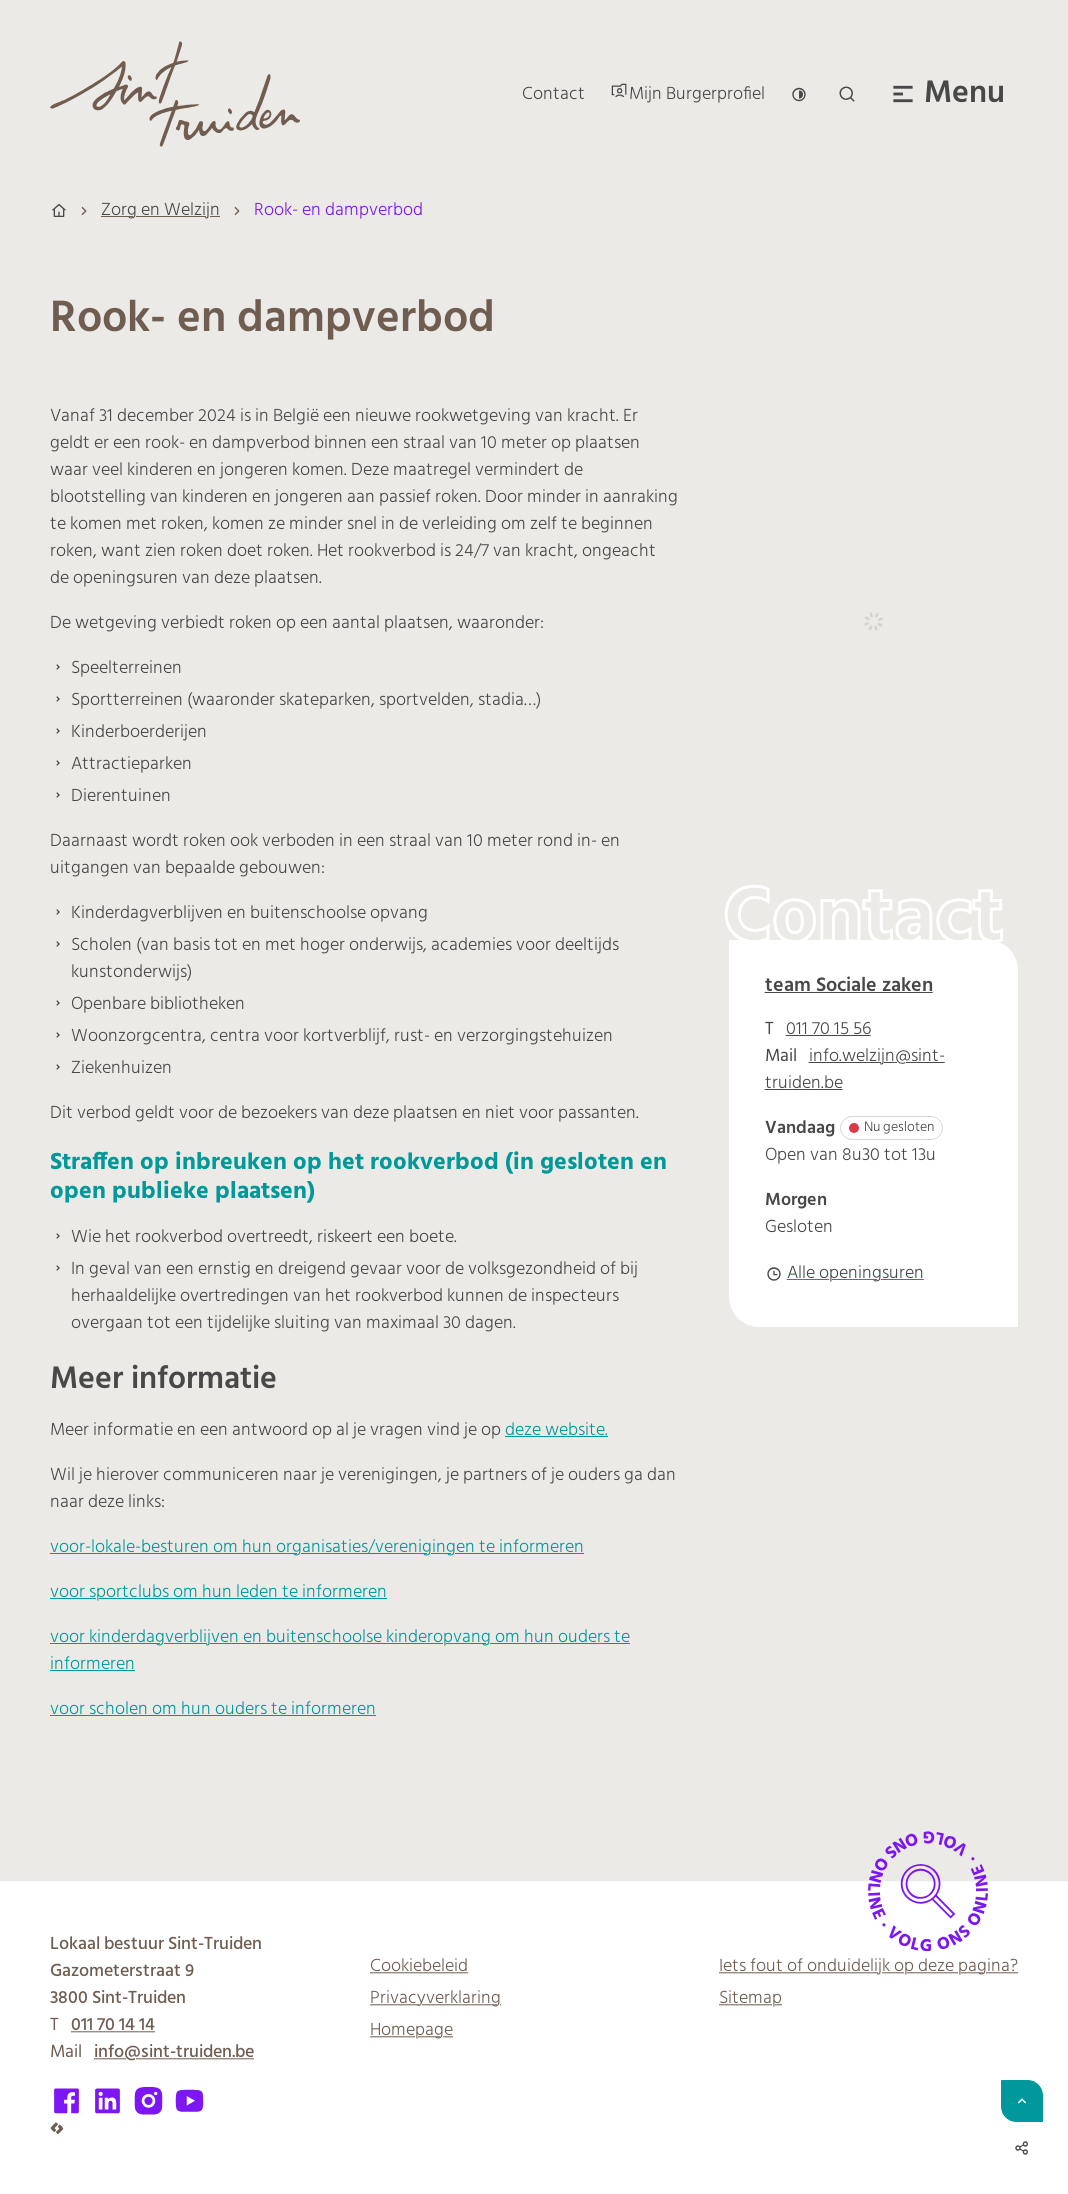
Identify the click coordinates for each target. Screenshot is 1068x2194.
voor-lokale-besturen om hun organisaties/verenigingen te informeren (317, 1547)
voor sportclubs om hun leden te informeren (218, 1592)
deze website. (556, 1430)
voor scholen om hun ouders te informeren (213, 1709)
